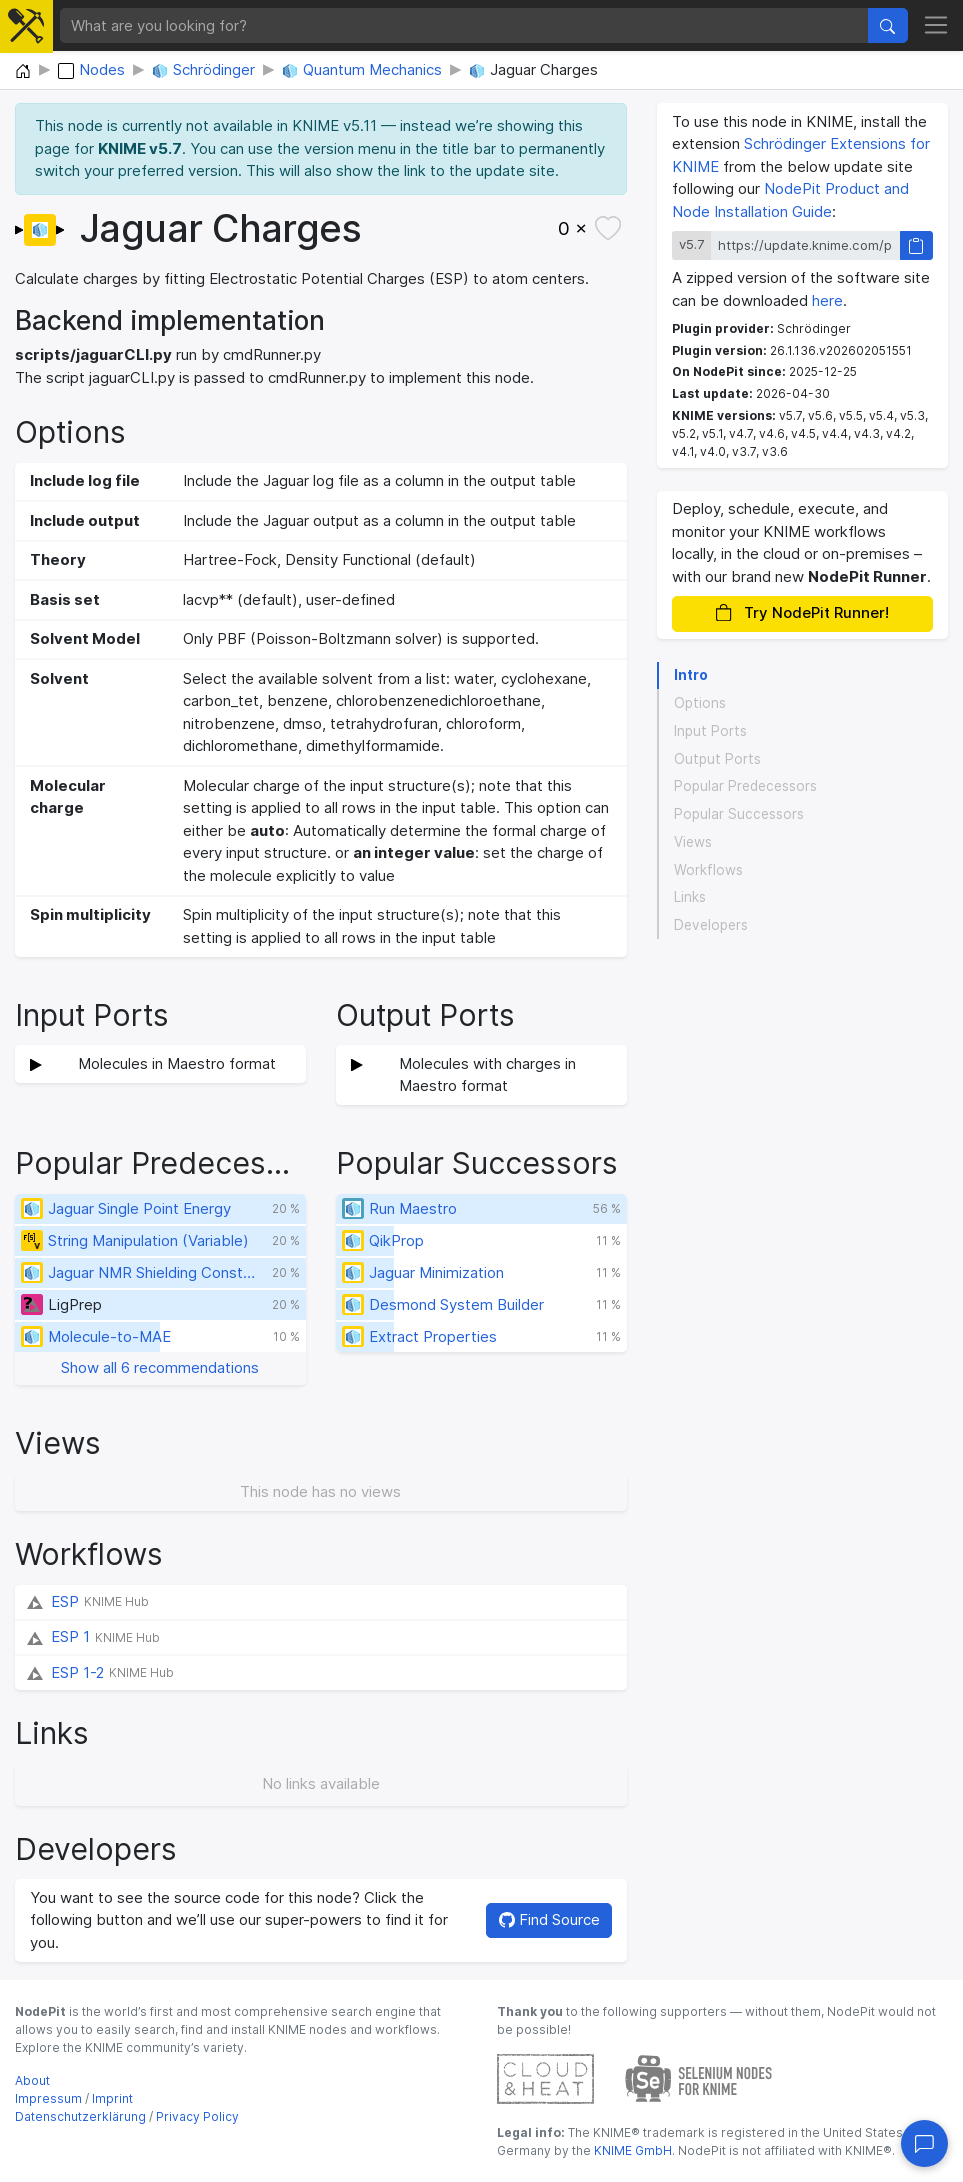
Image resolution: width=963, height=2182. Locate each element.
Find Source (549, 1919)
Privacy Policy (197, 2116)
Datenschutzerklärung (80, 2116)
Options (700, 703)
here (827, 300)
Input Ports (710, 731)
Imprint (112, 2098)
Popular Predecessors (745, 786)
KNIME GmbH (631, 2150)
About (32, 2080)
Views (693, 842)
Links (690, 897)
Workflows (708, 870)
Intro (691, 675)
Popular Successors (739, 814)
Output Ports (717, 759)
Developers (711, 925)
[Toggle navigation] (936, 26)
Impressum (48, 2098)
